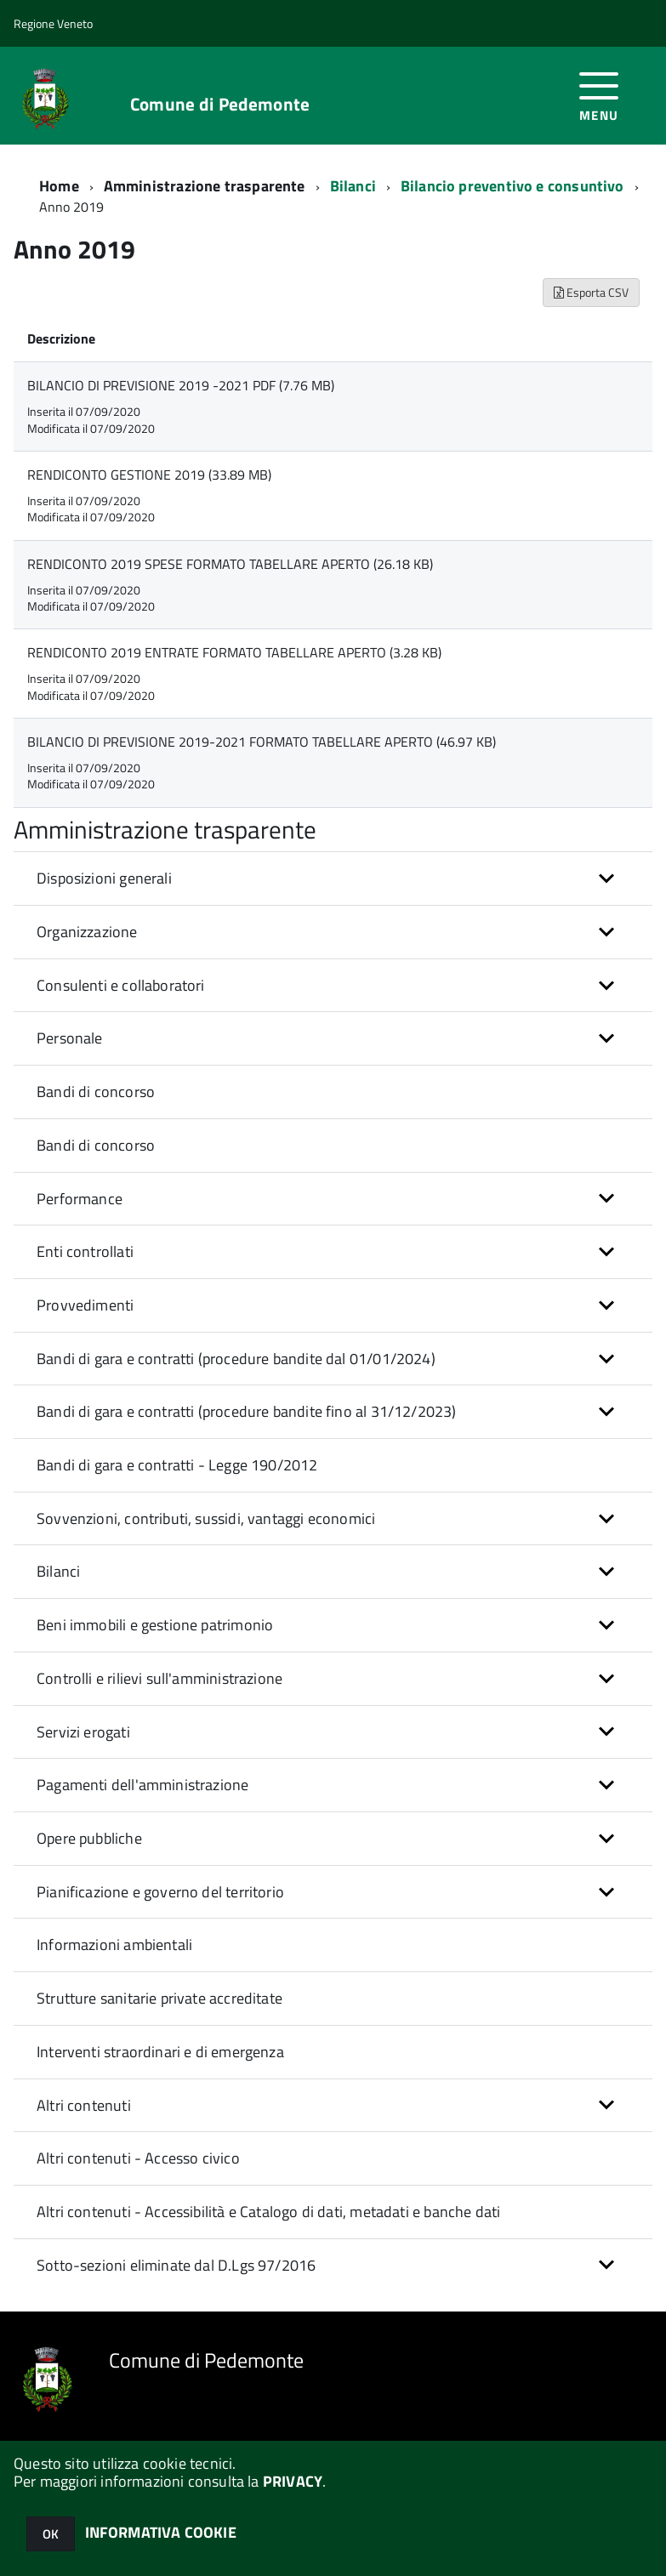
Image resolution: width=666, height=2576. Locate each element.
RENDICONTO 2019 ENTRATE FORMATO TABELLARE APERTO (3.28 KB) (234, 652)
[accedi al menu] (599, 94)
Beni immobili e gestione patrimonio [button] (155, 1624)
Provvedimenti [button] (85, 1305)
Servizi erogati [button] (83, 1731)
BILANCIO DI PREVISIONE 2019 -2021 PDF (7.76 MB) (180, 385)
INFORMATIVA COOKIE (160, 2532)
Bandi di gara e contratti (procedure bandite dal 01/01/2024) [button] (236, 1358)
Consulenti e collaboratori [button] (121, 985)
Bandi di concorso (96, 1091)
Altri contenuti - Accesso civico (138, 2158)
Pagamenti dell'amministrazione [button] (142, 1784)
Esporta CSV (591, 292)
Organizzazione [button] (87, 931)
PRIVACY (292, 2481)
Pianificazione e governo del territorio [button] (160, 1891)
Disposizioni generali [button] (104, 878)
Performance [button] (79, 1198)
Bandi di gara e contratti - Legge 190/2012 (177, 1464)
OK (51, 2534)
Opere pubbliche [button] (89, 1838)
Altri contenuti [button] (84, 2105)
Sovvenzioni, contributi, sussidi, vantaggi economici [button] (206, 1518)
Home (59, 185)
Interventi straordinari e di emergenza (160, 2051)
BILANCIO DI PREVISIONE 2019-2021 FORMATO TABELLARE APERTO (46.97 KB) (261, 741)
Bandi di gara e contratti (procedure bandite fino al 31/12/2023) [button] (247, 1411)
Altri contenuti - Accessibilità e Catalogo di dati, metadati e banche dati (268, 2211)
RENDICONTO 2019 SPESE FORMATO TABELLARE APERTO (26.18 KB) (230, 564)
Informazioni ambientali (114, 1944)
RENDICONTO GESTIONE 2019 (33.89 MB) (149, 474)
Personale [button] (70, 1037)
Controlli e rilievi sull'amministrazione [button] (159, 1678)
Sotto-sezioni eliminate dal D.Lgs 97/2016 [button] (176, 2265)
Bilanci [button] (58, 1571)
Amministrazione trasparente (204, 185)
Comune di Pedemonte (220, 104)
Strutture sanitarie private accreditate (159, 1998)
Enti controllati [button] (85, 1251)
